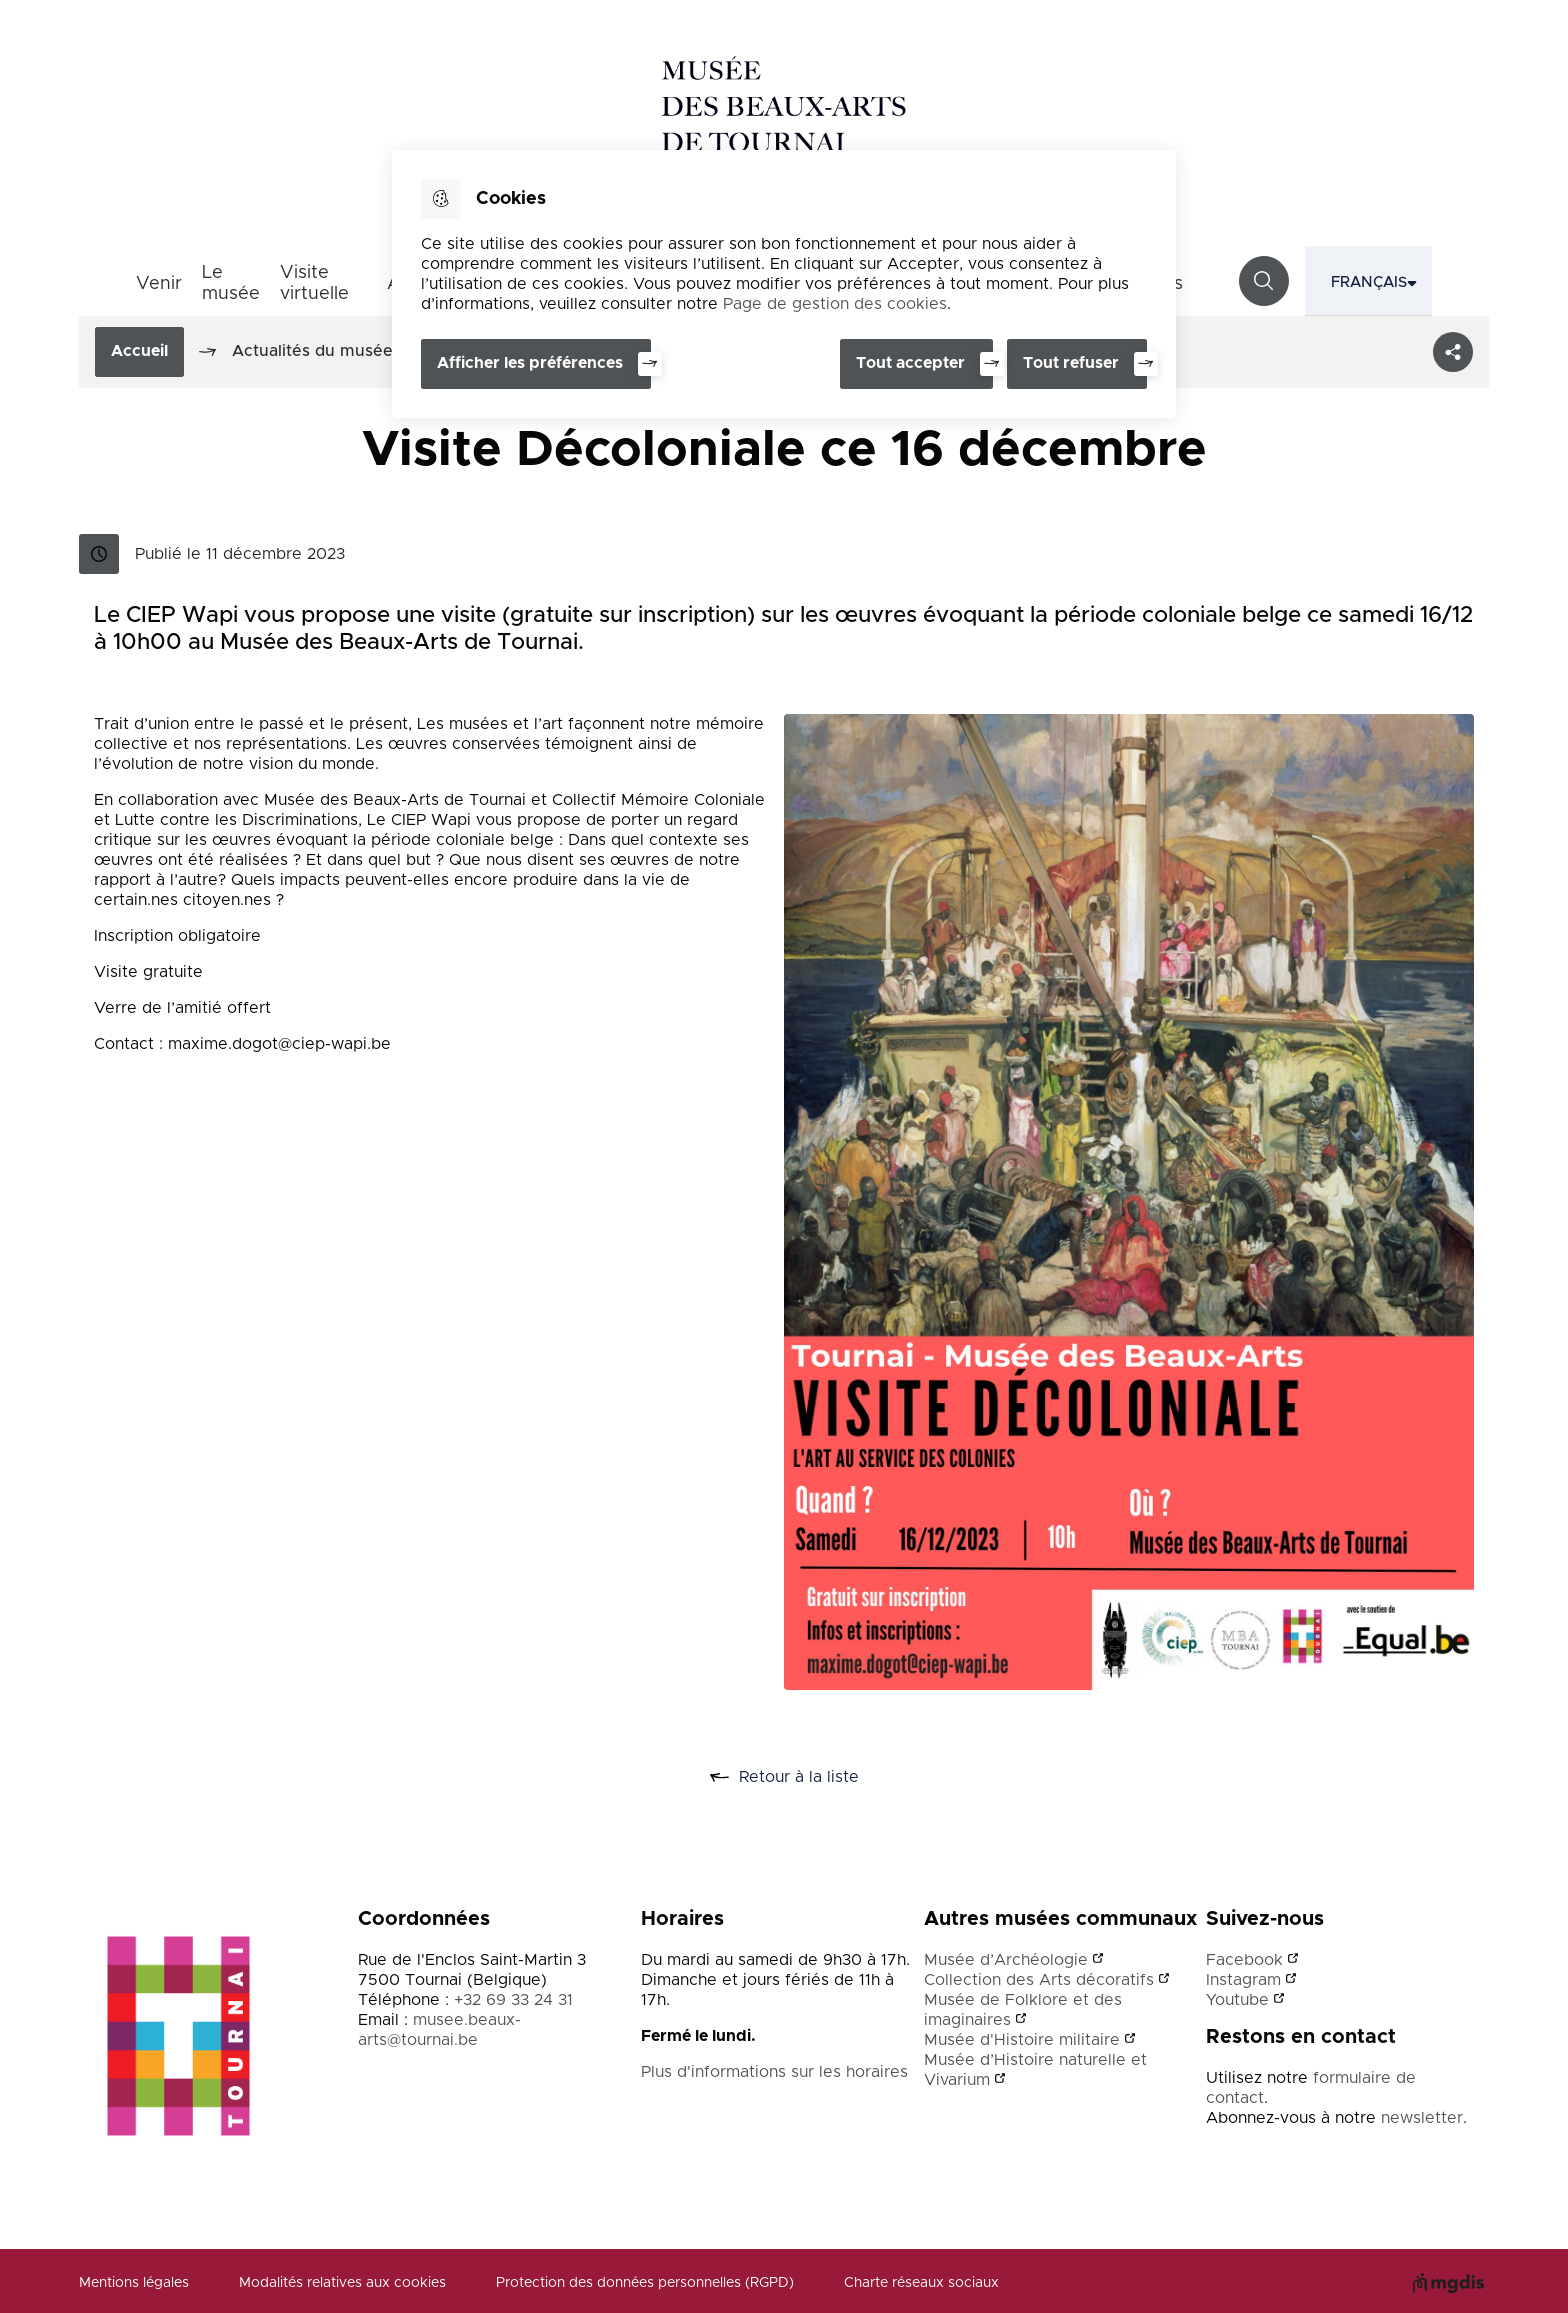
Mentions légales (134, 2283)
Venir (159, 284)
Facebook (1244, 1960)
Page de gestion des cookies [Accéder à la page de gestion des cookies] (835, 304)
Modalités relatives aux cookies (342, 2283)
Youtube (1237, 2000)
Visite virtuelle (314, 283)
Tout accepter (908, 363)
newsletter (1422, 2118)
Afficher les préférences (530, 363)
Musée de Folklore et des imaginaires (1023, 2010)
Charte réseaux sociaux (921, 2283)
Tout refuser (1071, 363)
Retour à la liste (806, 1778)
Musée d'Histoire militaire (1022, 2040)
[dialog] (784, 284)
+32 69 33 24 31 (513, 2000)
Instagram (1243, 1980)
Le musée (231, 283)
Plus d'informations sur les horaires (774, 2072)
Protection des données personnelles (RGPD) (645, 2283)
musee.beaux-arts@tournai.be (439, 2030)
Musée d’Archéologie (1006, 1960)
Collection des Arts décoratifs (1039, 1980)
